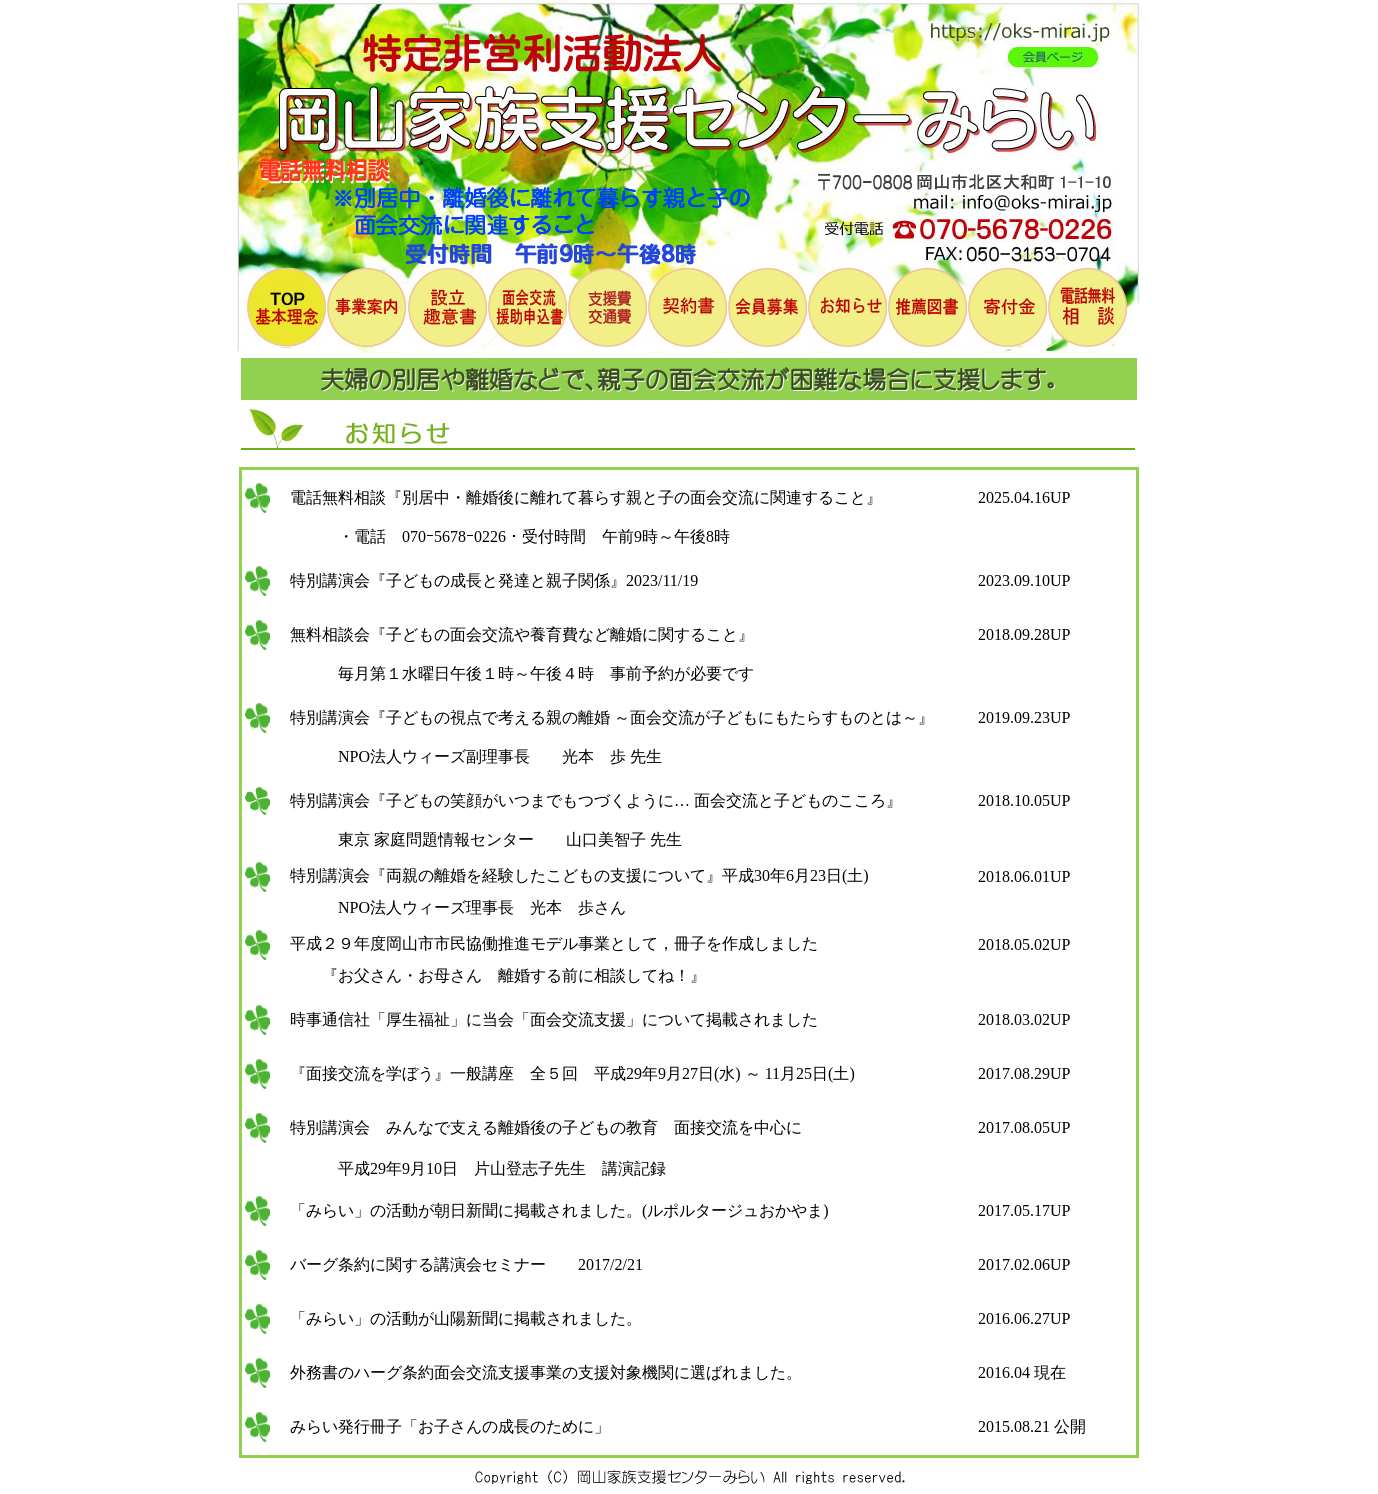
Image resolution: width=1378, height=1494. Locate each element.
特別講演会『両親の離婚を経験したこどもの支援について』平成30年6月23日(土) (571, 875)
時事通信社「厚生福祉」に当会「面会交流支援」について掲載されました (546, 1019)
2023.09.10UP (1024, 580)
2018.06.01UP (1024, 876)
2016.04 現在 (1022, 1372)
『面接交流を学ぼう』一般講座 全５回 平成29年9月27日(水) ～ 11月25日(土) (564, 1073)
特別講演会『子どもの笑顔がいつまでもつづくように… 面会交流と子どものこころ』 (588, 800)
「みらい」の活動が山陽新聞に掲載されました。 (458, 1318)
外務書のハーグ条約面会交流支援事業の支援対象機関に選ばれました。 (538, 1372)
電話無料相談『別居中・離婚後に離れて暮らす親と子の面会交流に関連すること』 (578, 497)
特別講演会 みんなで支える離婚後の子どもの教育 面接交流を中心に (538, 1127)
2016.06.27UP (1024, 1318)
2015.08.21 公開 (1032, 1426)
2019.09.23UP (1024, 717)
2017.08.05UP (1024, 1127)
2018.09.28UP (1024, 634)
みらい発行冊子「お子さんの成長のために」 (442, 1426)
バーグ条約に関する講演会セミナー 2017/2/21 (458, 1264)
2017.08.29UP (1024, 1073)
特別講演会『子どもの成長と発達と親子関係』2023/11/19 (486, 580)
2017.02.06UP (1024, 1264)
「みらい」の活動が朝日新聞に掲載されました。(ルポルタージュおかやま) (551, 1210)
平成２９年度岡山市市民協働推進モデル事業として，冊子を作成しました (546, 943)
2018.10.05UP (1024, 800)
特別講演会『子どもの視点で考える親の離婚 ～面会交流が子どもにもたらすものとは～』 (604, 717)
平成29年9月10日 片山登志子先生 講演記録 (470, 1168)
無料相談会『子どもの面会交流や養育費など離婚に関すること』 (514, 634)
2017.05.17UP (1024, 1210)
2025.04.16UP (1024, 497)
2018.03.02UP (1024, 1019)
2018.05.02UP (1024, 944)
